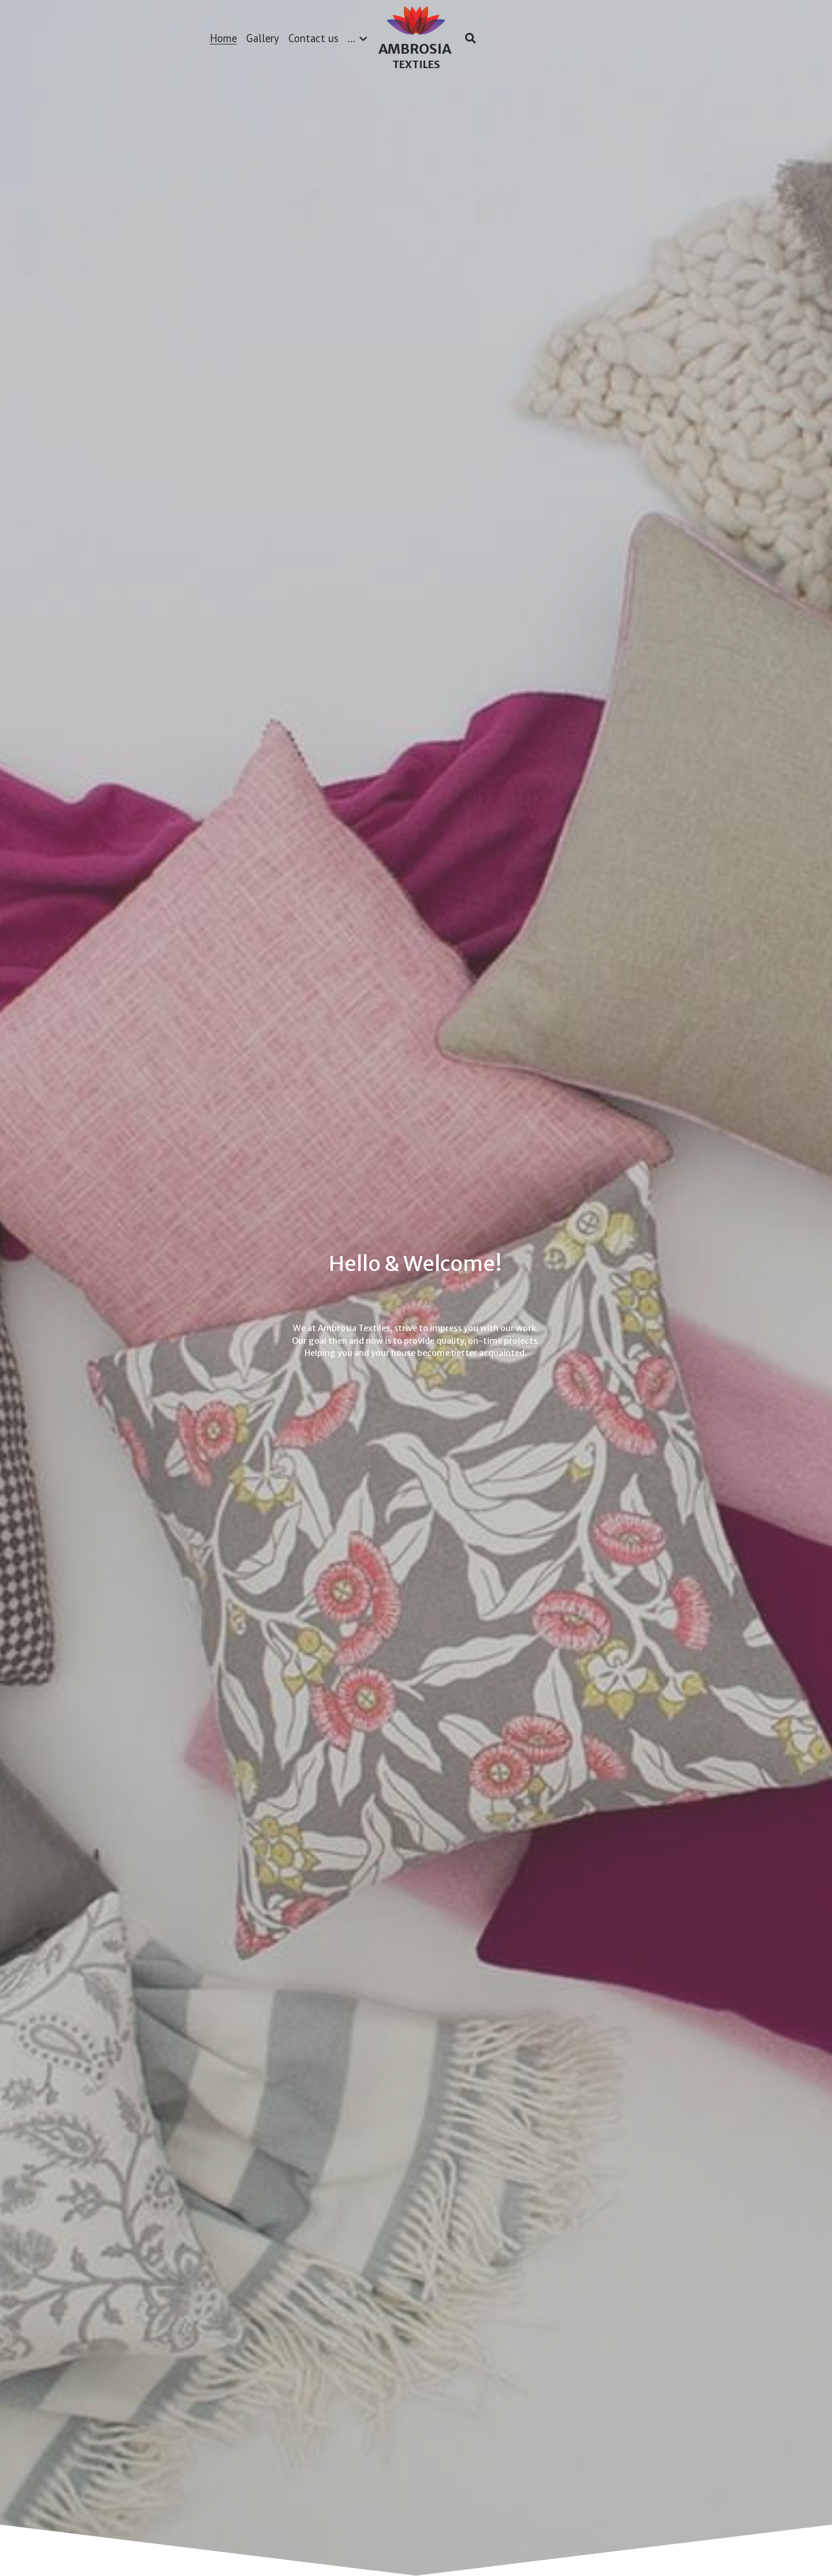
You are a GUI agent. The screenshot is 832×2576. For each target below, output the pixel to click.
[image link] (416, 19)
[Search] (470, 38)
